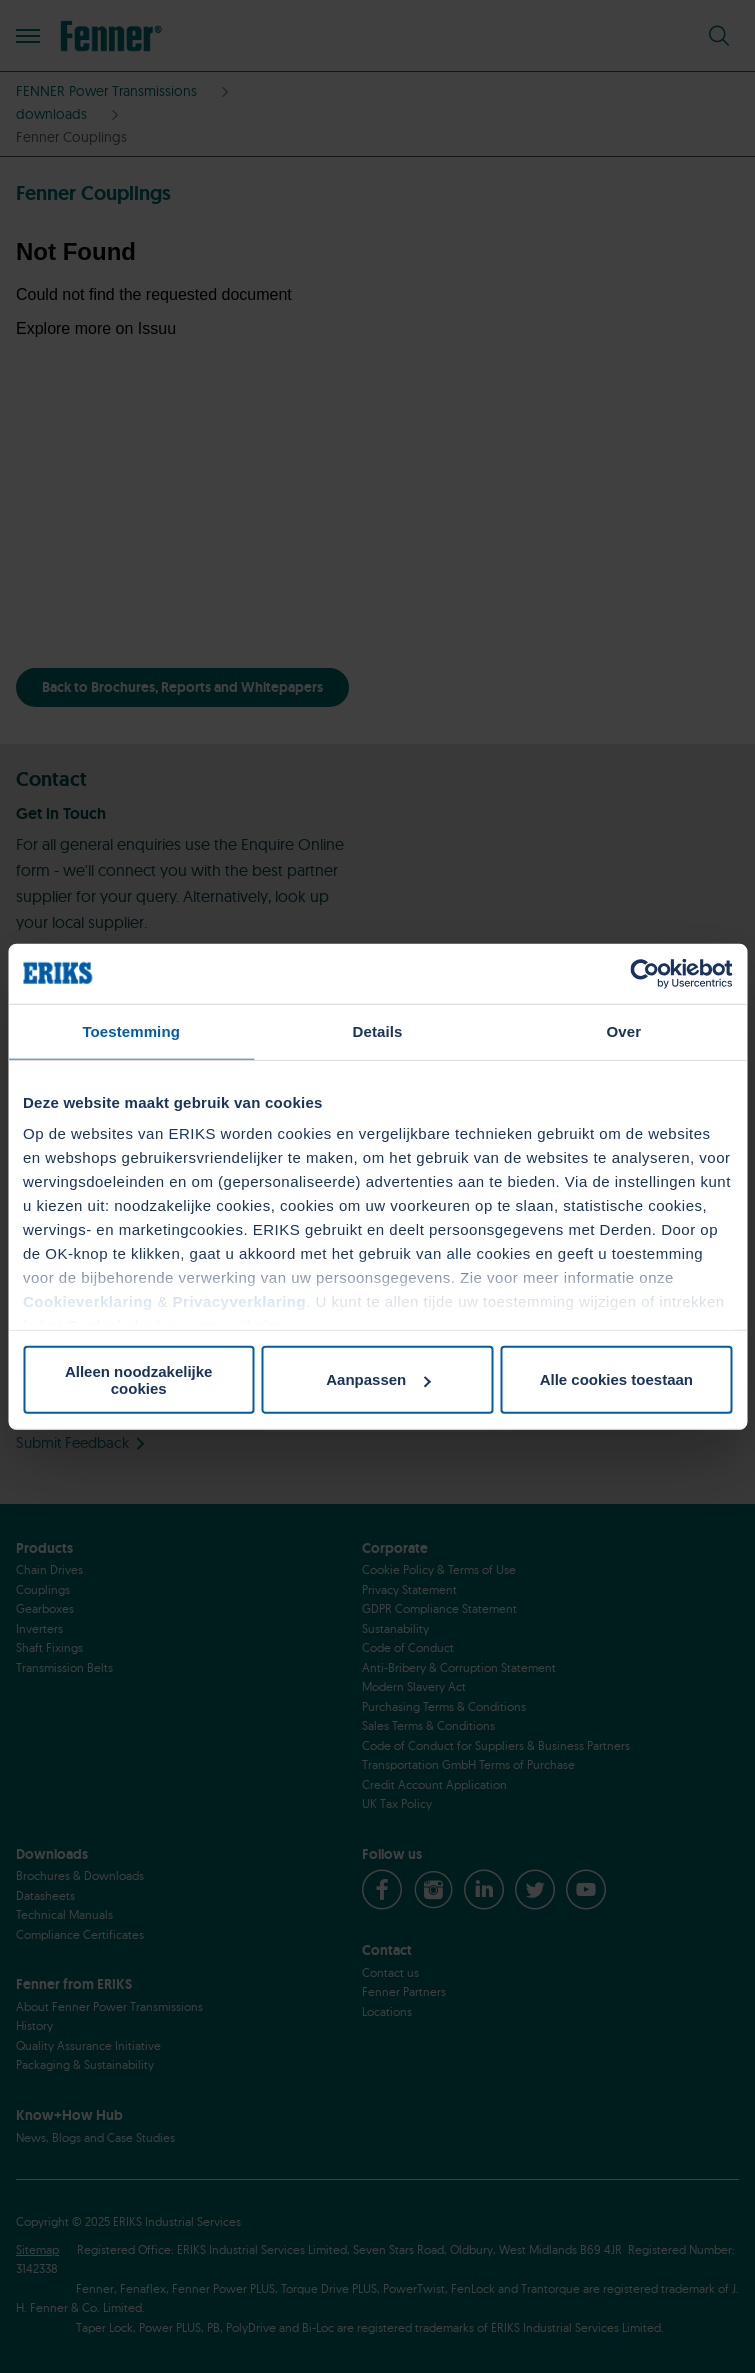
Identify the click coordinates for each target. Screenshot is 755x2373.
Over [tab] (624, 1030)
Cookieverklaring (88, 1301)
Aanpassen (378, 1379)
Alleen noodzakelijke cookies (139, 1379)
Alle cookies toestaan (616, 1379)
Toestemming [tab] (131, 1030)
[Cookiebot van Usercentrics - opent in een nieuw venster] (644, 973)
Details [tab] (378, 1030)
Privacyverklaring (240, 1301)
